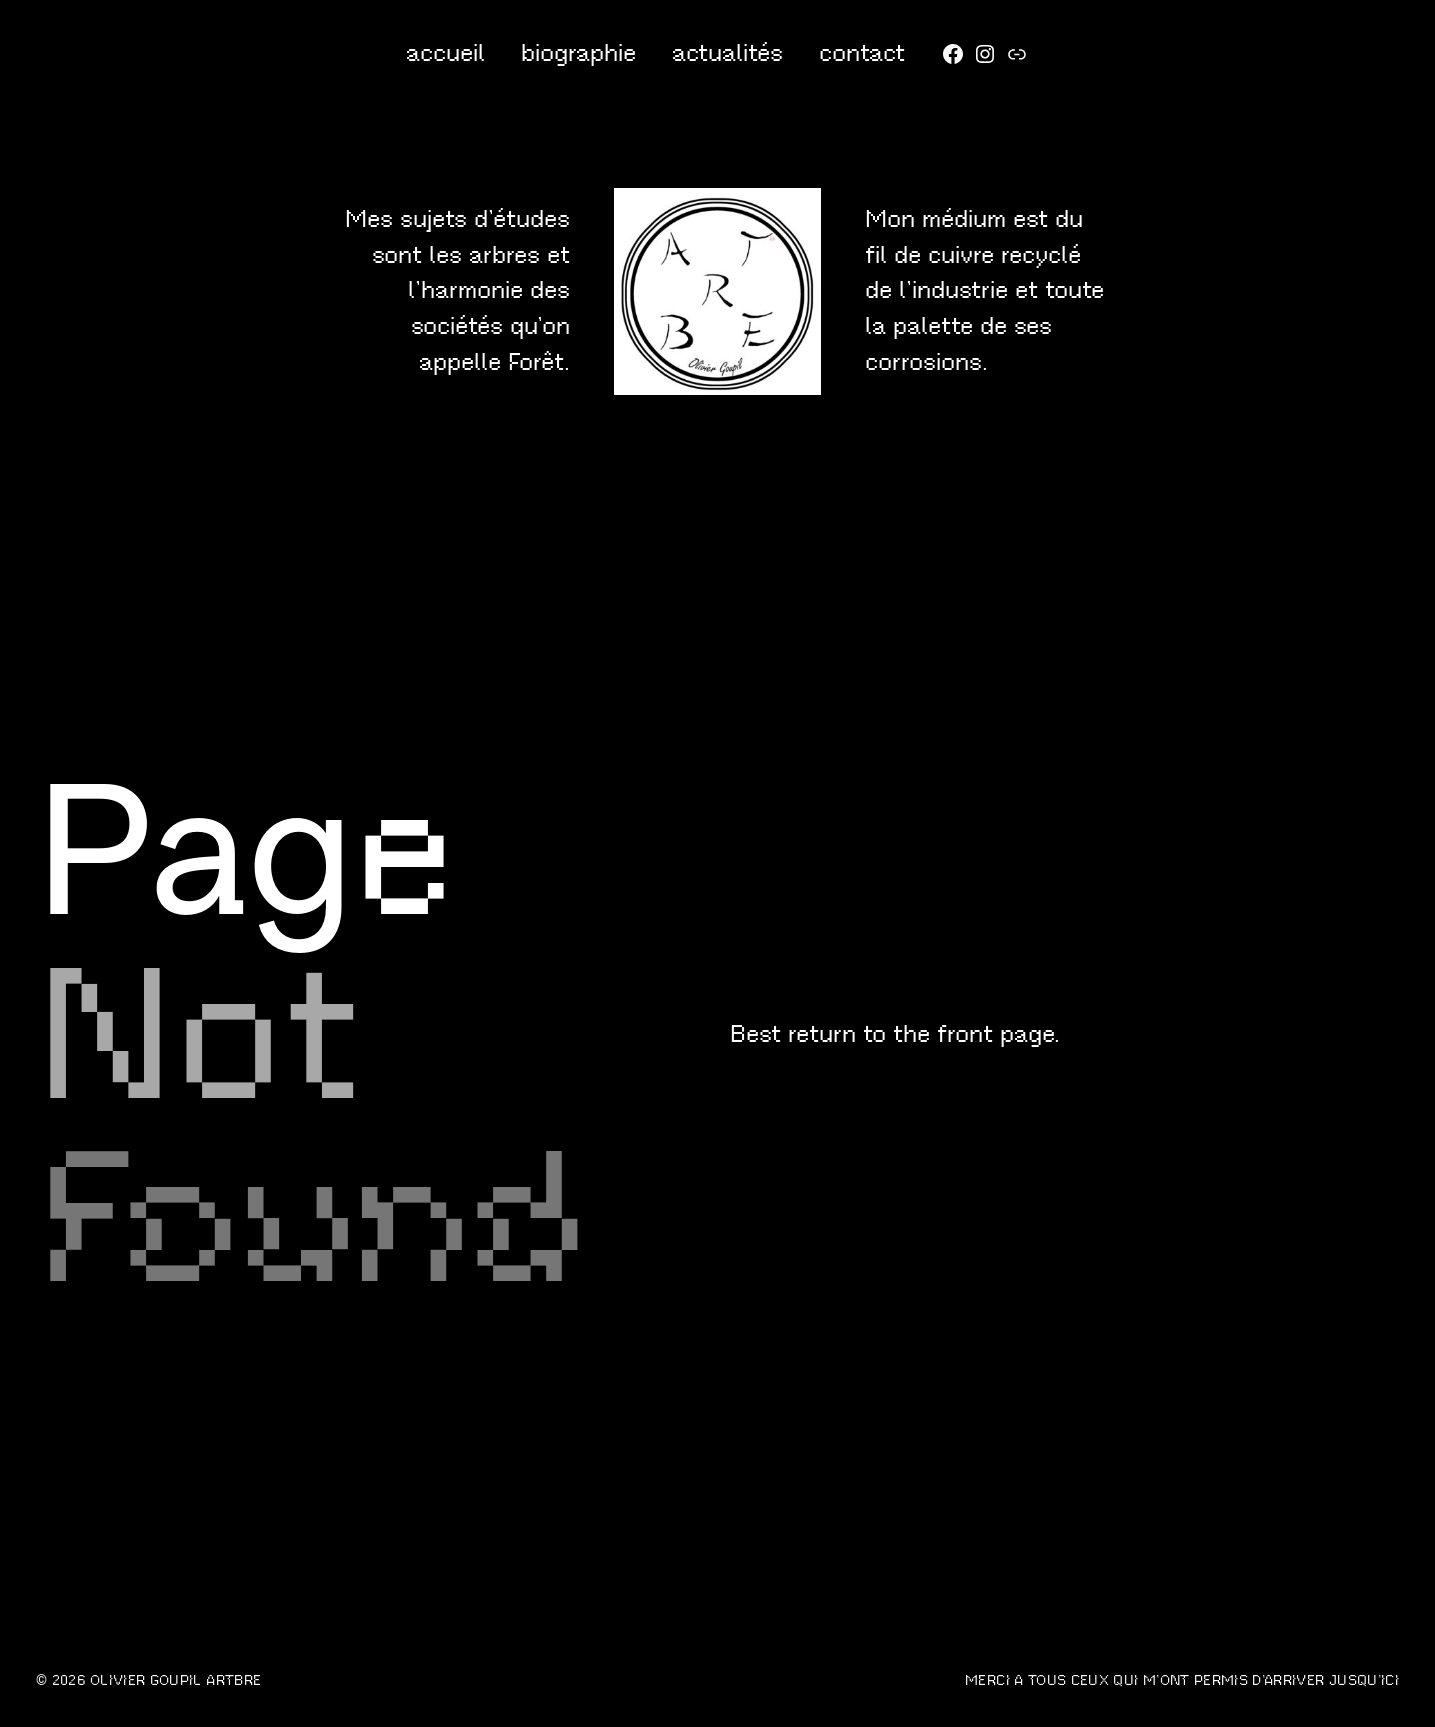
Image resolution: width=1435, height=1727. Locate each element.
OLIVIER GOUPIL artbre (175, 1680)
